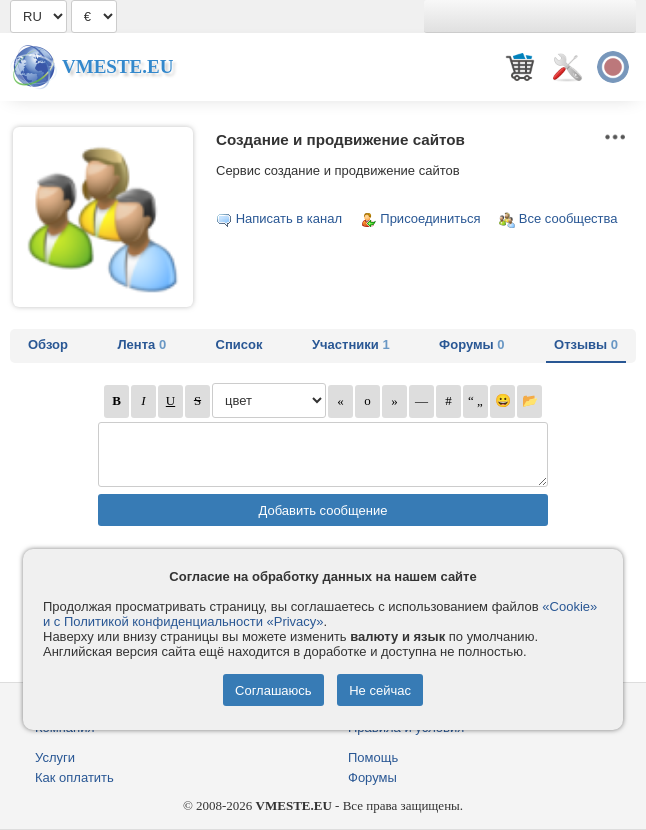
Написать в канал (289, 218)
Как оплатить (74, 777)
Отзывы (586, 344)
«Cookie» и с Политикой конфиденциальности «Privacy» (320, 614)
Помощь (373, 757)
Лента (141, 344)
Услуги (55, 757)
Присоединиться (430, 218)
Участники (351, 344)
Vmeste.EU (117, 66)
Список (239, 344)
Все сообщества (568, 218)
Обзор (48, 344)
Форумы (471, 344)
